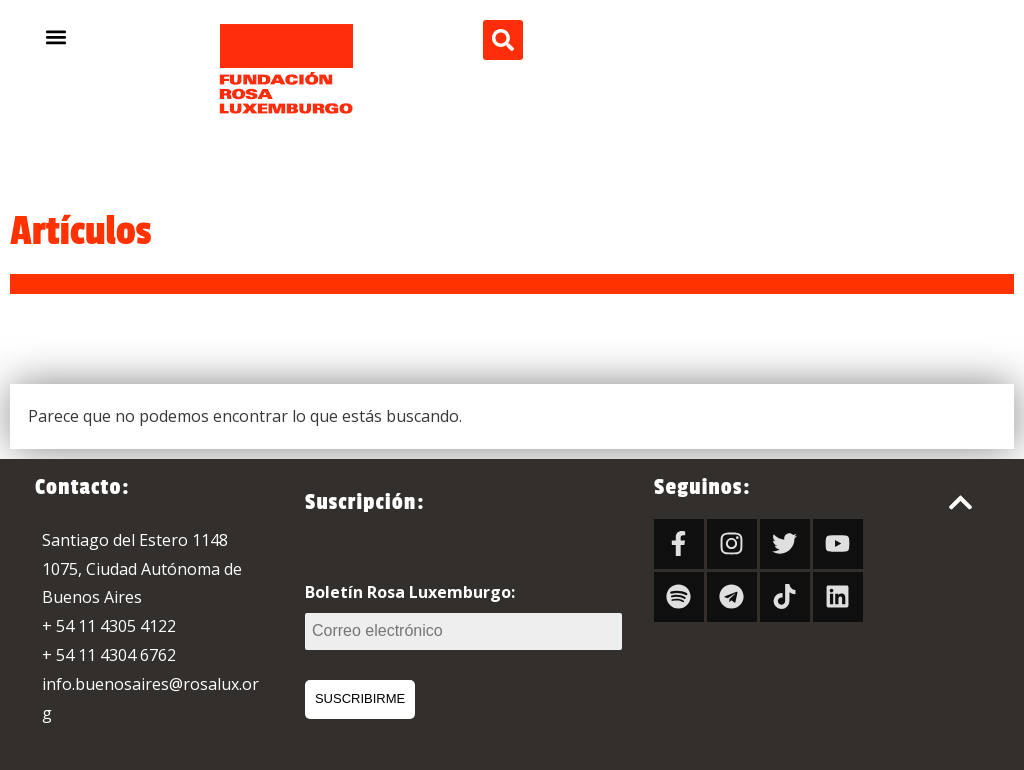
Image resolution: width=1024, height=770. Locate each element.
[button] (56, 36)
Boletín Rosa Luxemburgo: (463, 615)
